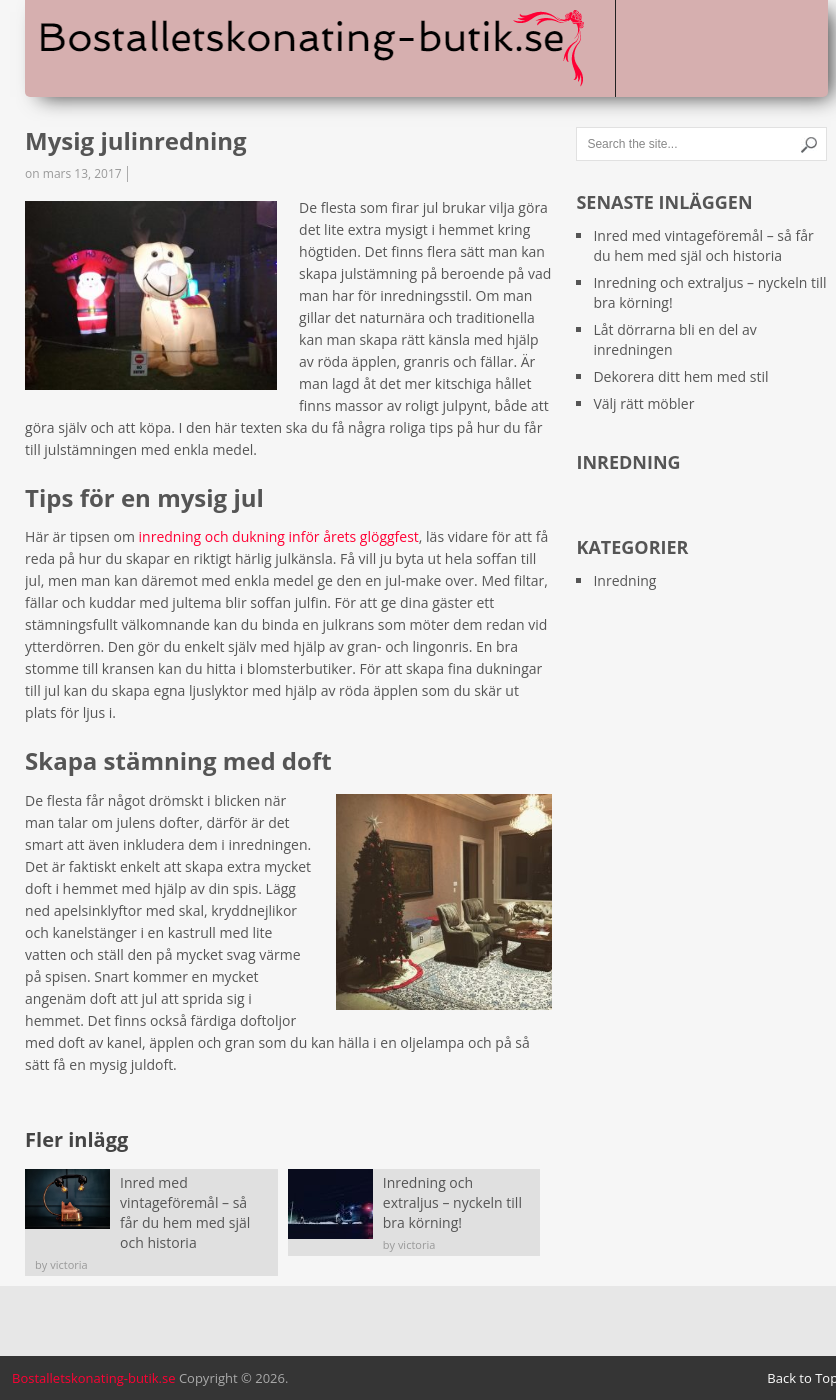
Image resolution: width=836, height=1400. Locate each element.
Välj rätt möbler (643, 403)
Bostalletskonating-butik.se (94, 1378)
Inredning (624, 580)
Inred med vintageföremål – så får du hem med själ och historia (703, 245)
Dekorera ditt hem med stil (680, 376)
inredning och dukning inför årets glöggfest (279, 536)
